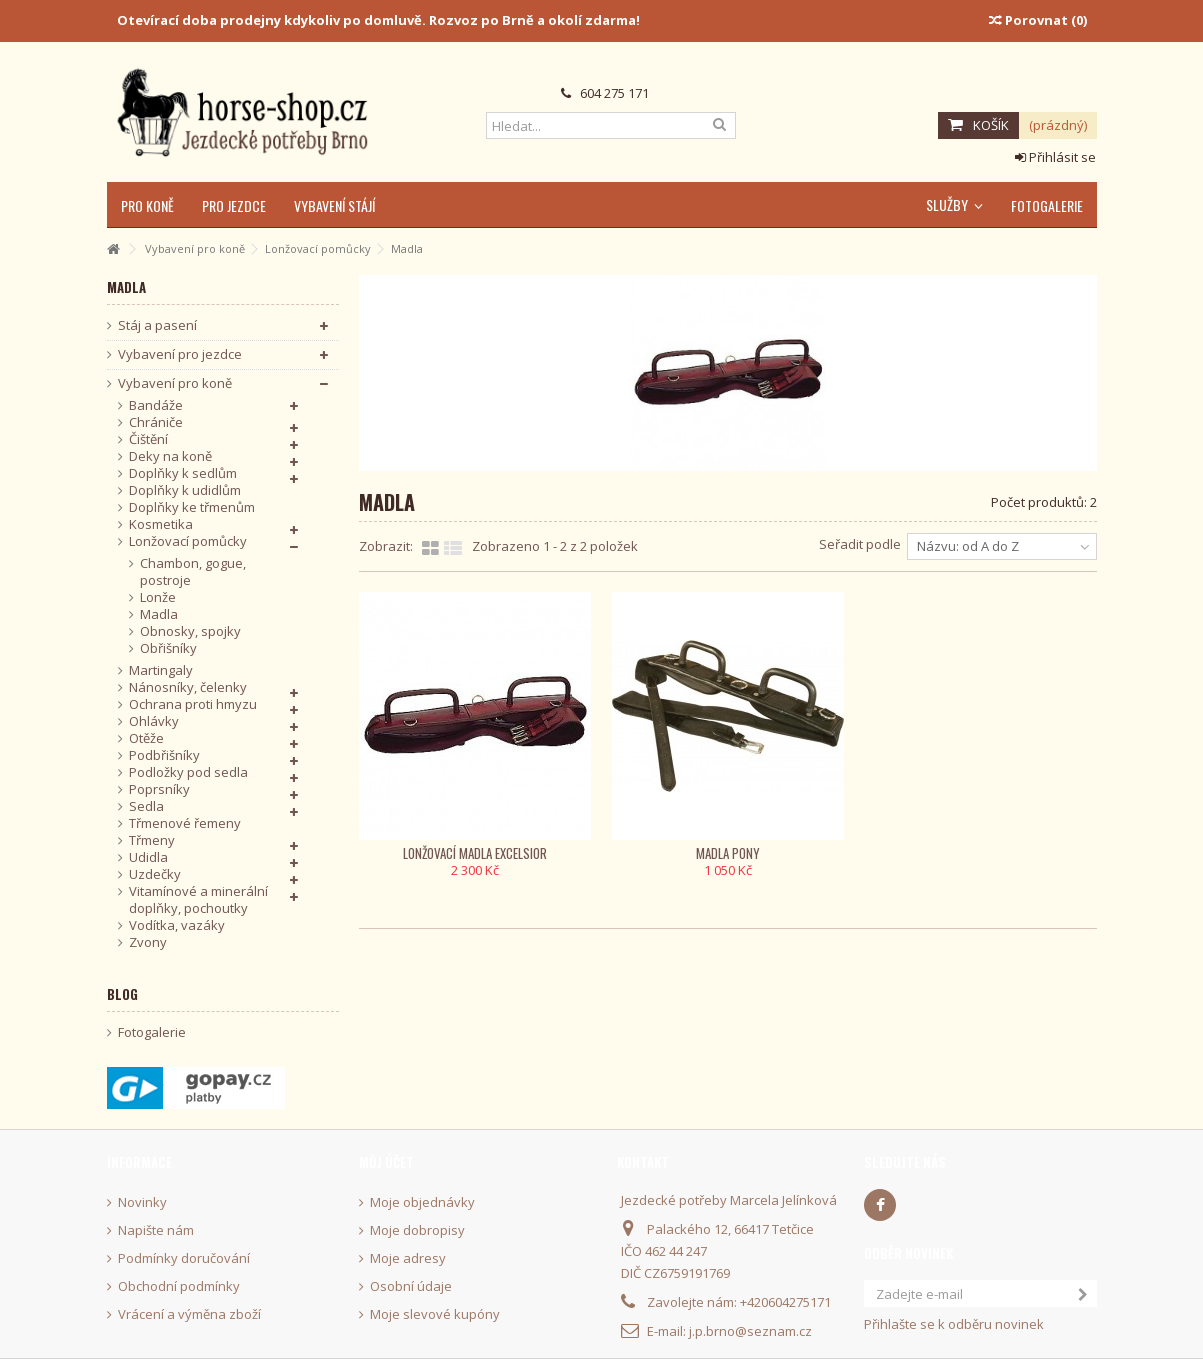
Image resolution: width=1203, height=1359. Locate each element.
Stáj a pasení (157, 325)
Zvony (148, 942)
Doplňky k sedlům (183, 473)
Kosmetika (161, 524)
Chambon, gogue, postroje (193, 572)
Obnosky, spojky (190, 631)
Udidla (148, 857)
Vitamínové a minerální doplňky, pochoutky (198, 900)
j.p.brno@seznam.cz (750, 1331)
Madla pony (728, 853)
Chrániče (156, 422)
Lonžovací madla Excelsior (475, 853)
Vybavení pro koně (175, 383)
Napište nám (156, 1230)
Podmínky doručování (184, 1258)
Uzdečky (155, 874)
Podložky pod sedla (188, 772)
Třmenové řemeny (185, 823)
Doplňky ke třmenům (192, 507)
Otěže (146, 738)
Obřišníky (168, 648)
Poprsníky (159, 789)
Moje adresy (408, 1258)
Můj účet (386, 1162)
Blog (122, 994)
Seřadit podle (860, 544)
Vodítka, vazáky (177, 925)
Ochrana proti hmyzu (193, 704)
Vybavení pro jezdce (180, 354)
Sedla (146, 806)
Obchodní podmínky (179, 1286)
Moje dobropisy (417, 1230)
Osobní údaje (411, 1286)
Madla (159, 614)
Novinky (142, 1202)
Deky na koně (170, 456)
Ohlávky (154, 721)
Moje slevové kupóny (435, 1314)
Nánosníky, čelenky (188, 687)
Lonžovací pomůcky (188, 541)
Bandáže (156, 405)
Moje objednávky (422, 1202)
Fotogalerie (152, 1032)
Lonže (158, 597)
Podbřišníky (164, 755)
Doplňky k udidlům (185, 490)
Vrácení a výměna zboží (189, 1314)
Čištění (148, 439)
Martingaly (161, 670)
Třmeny (152, 840)
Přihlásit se (1055, 157)
